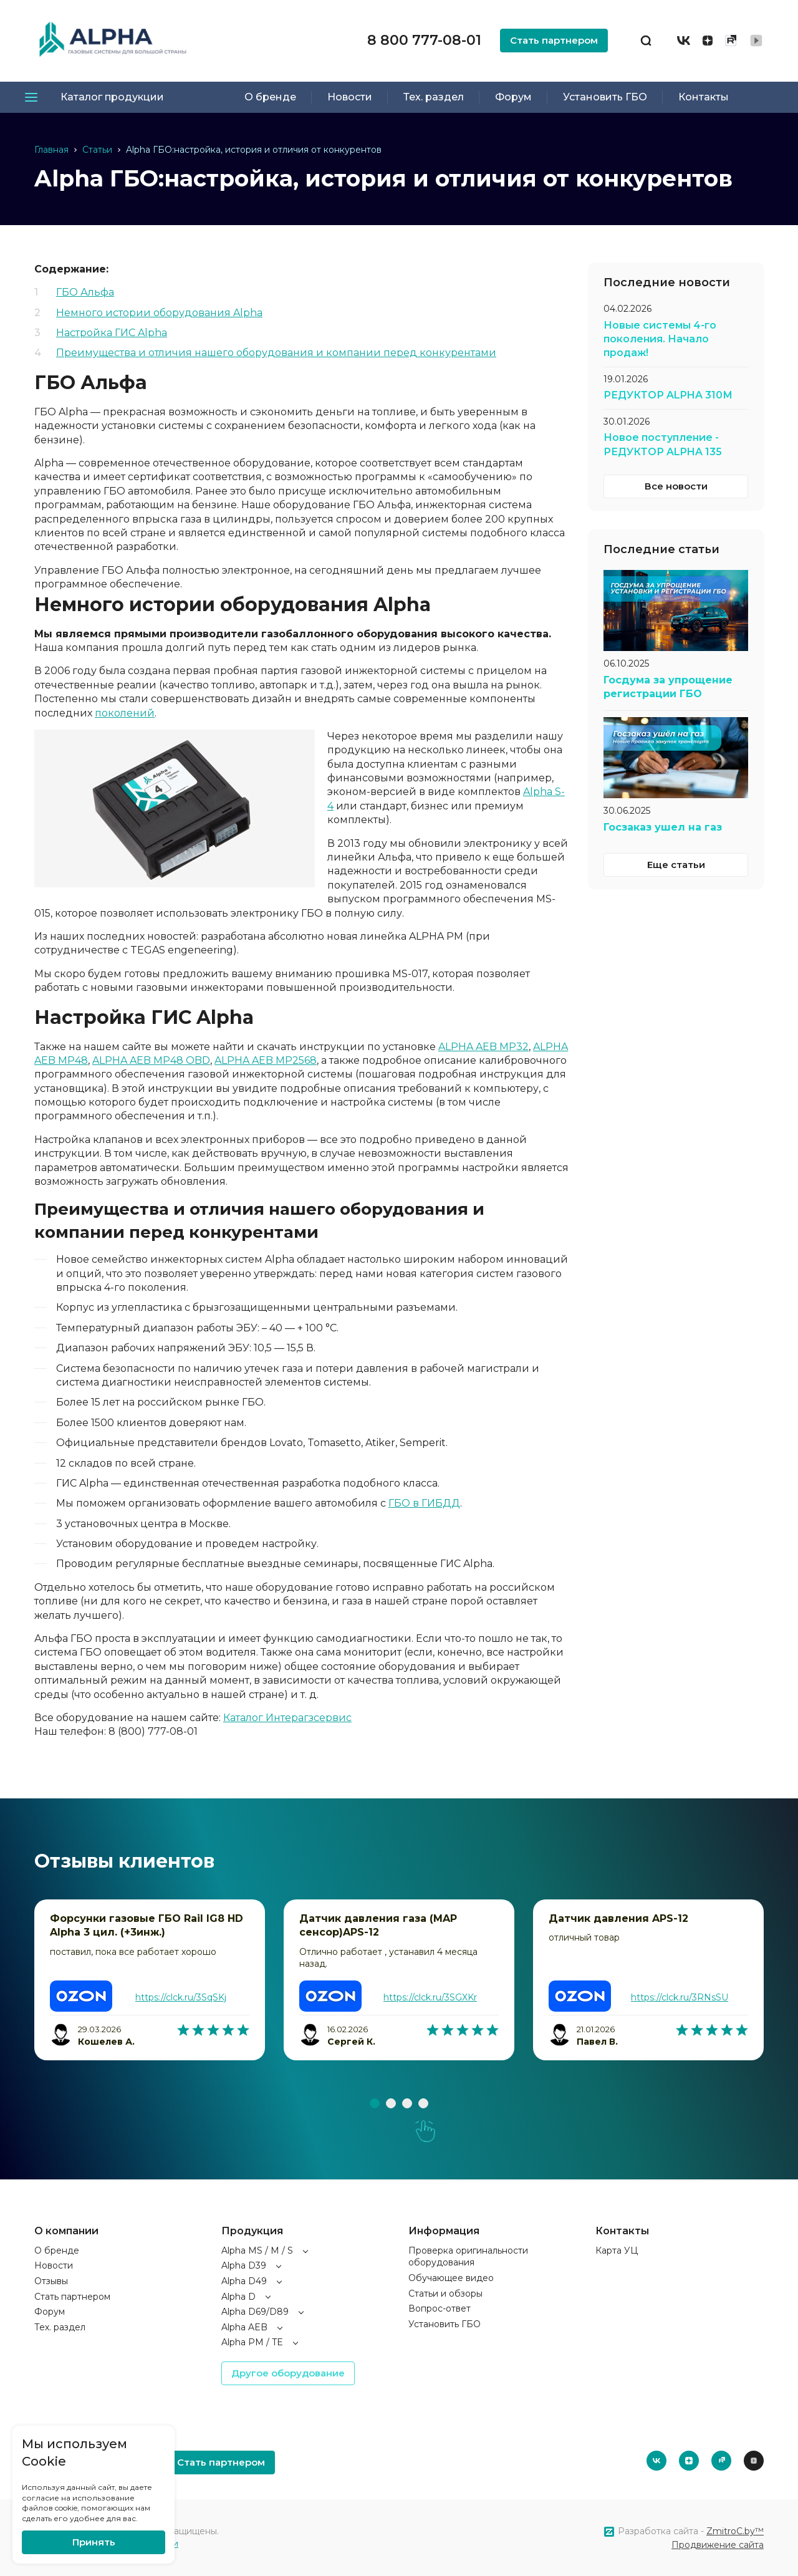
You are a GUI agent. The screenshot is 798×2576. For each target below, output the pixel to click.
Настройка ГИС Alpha (111, 333)
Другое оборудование (288, 2373)
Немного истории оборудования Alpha (159, 313)
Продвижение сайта (717, 2544)
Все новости (676, 486)
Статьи (97, 149)
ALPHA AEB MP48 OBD (151, 1060)
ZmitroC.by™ (735, 2531)
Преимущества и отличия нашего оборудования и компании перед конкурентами (276, 353)
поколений (125, 713)
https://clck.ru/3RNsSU (679, 1997)
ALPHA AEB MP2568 (265, 1060)
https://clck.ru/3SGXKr (430, 1997)
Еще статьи (676, 865)
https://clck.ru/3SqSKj (180, 1997)
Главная (51, 149)
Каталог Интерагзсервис (287, 1718)
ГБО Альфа (85, 292)
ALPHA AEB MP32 (483, 1047)
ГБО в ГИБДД (424, 1503)
